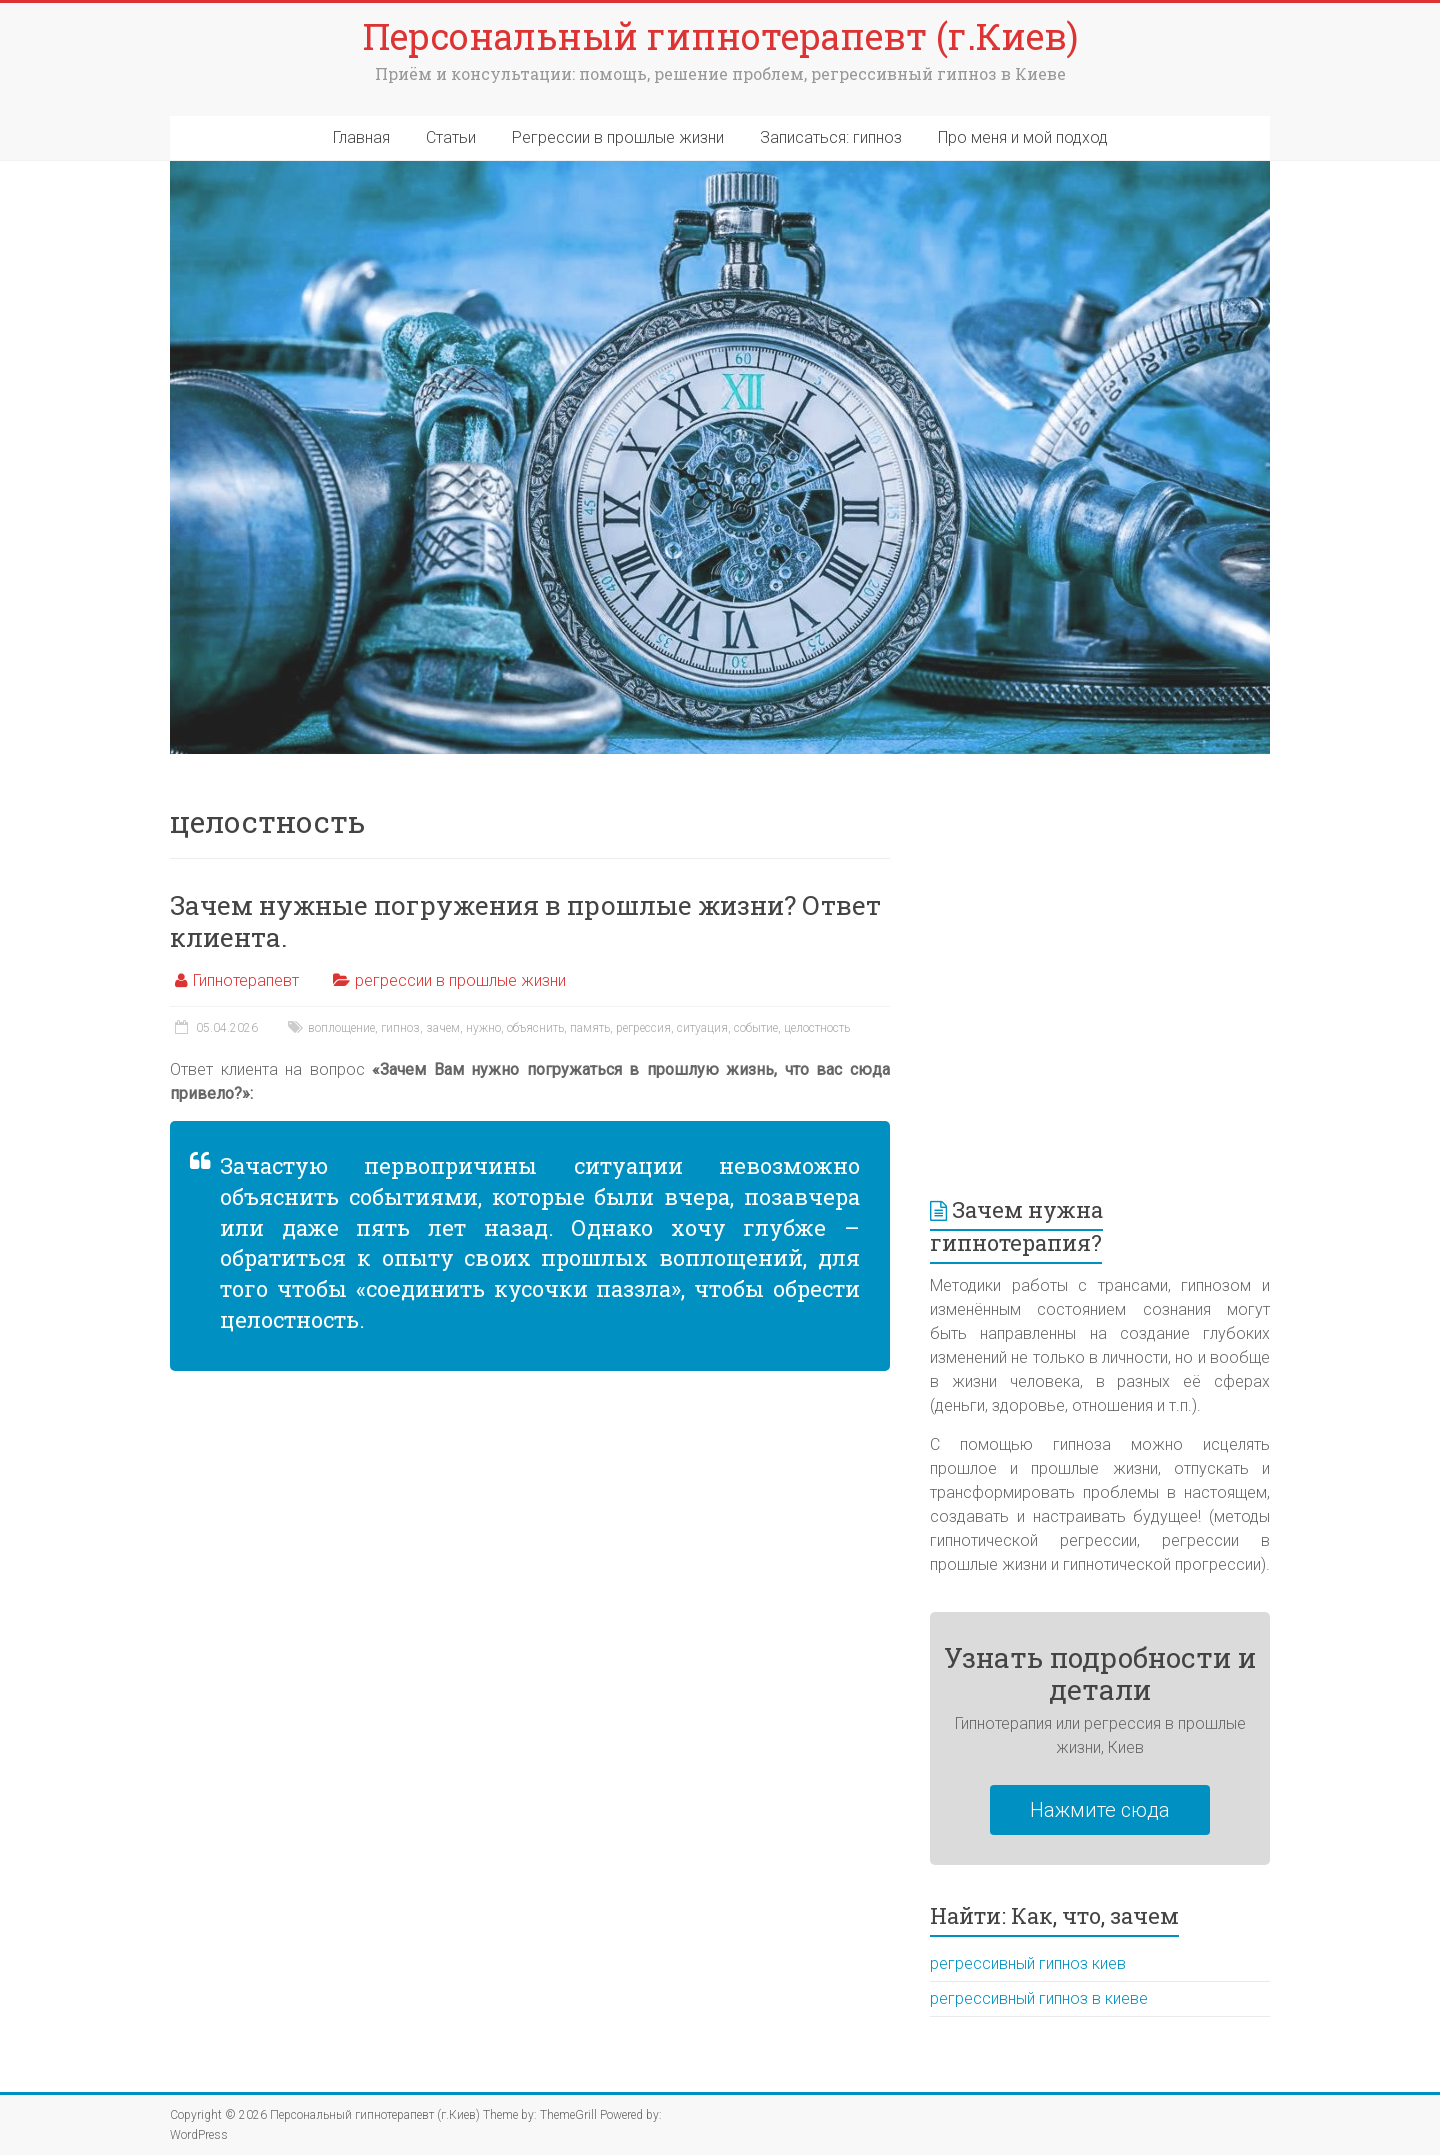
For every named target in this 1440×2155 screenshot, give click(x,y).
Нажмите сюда (1100, 1810)
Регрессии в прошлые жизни (618, 137)
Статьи (451, 137)
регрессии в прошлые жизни (460, 980)
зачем (443, 1028)
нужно (483, 1028)
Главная (361, 137)
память (590, 1028)
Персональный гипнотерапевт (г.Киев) (720, 36)
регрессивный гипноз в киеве (1039, 1998)
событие (756, 1028)
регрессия (643, 1028)
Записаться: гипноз (831, 137)
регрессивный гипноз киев (1028, 1963)
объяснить (535, 1028)
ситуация (702, 1028)
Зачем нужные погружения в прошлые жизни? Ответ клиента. (525, 921)
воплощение (341, 1028)
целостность (817, 1028)
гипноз (400, 1028)
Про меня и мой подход (1023, 137)
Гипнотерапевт (246, 980)
